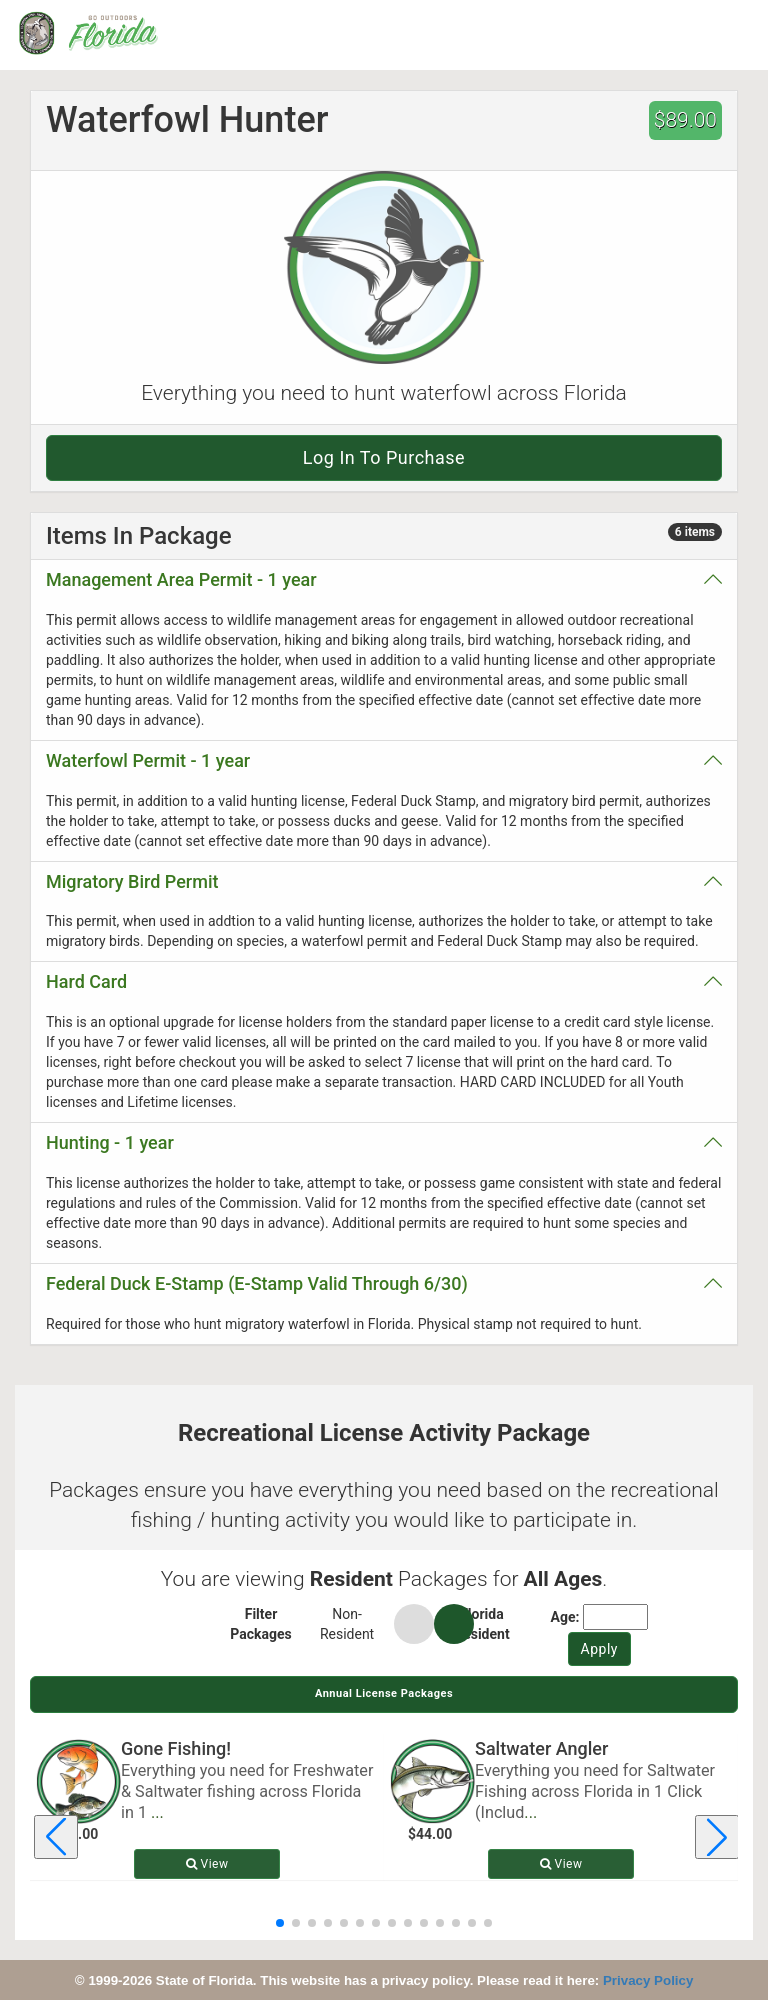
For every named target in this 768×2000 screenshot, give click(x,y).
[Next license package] (717, 1837)
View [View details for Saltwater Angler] (561, 1864)
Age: (565, 1617)
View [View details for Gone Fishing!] (207, 1864)
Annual (384, 1693)
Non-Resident (347, 1624)
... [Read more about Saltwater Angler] (530, 1812)
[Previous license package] (56, 1837)
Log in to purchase (384, 457)
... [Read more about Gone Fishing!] (157, 1812)
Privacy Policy (648, 1980)
